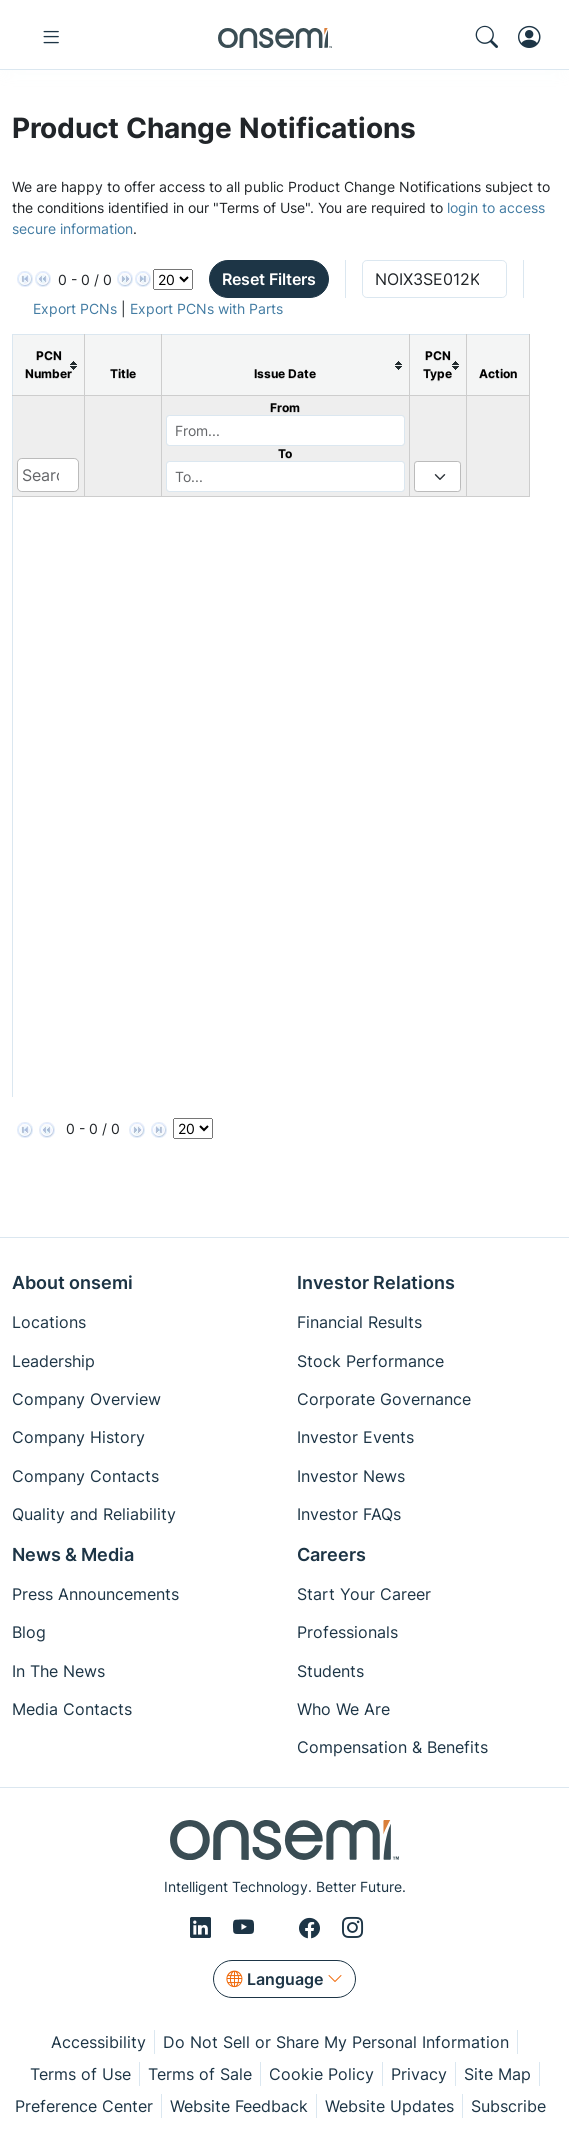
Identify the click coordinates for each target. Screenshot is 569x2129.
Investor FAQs (349, 1514)
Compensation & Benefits (392, 1747)
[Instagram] (352, 1928)
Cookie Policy (321, 2074)
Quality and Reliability (94, 1514)
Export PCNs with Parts (206, 308)
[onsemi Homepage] (275, 37)
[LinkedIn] (203, 1928)
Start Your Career (364, 1594)
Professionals (347, 1632)
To (285, 453)
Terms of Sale (200, 2074)
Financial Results (359, 1322)
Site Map (497, 2074)
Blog (29, 1632)
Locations (49, 1322)
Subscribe (508, 2106)
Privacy (419, 2074)
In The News (58, 1671)
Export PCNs (75, 308)
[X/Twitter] (280, 1928)
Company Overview (86, 1399)
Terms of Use (80, 2074)
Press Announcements (95, 1594)
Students (330, 1671)
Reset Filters (269, 279)
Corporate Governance (384, 1399)
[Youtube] (247, 1928)
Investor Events (355, 1437)
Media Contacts (72, 1709)
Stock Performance (370, 1361)
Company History (78, 1437)
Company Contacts (85, 1476)
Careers (331, 1554)
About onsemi (72, 1282)
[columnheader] (49, 365)
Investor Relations (376, 1282)
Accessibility (98, 2042)
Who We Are (343, 1709)
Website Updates (389, 2106)
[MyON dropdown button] (535, 37)
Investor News (351, 1476)
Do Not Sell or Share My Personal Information (336, 2042)
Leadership (53, 1361)
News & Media (73, 1554)
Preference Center (84, 2106)
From (285, 407)
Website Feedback (239, 2106)
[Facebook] (312, 1928)
